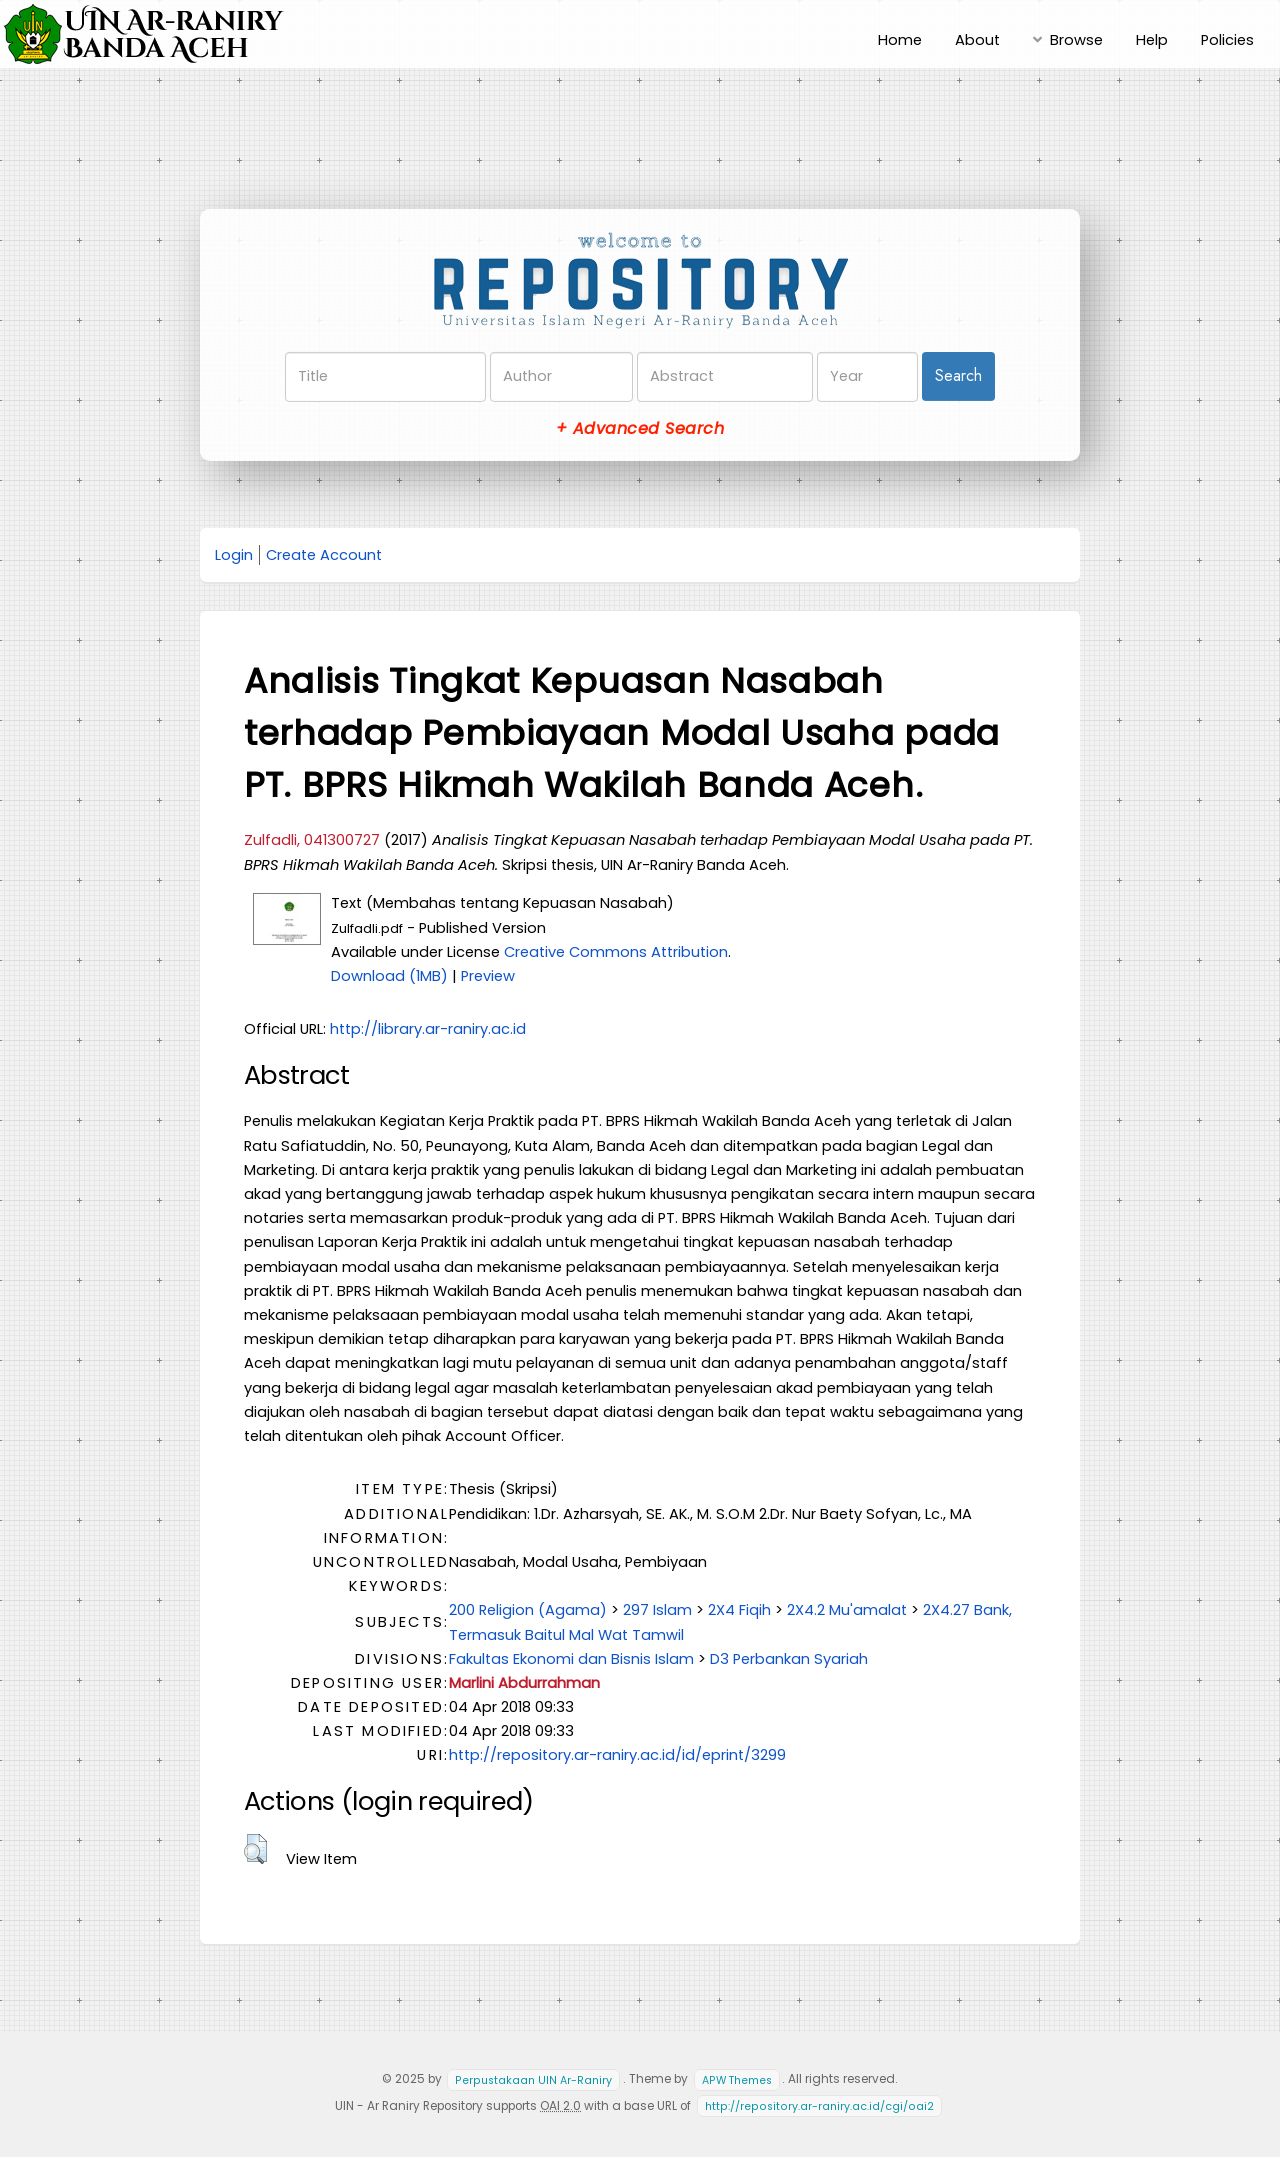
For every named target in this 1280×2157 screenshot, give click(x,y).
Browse (1076, 40)
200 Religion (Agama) (528, 1610)
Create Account (324, 555)
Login (234, 555)
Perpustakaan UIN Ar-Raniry (533, 2079)
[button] (255, 1849)
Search (958, 375)
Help (1152, 40)
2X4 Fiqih (739, 1610)
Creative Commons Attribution (616, 952)
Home (900, 40)
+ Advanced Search (640, 428)
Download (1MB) (389, 976)
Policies (1227, 40)
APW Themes (737, 2079)
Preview (488, 976)
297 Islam (657, 1610)
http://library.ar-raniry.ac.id (428, 1029)
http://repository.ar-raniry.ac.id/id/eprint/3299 (617, 1755)
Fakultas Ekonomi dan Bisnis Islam (571, 1659)
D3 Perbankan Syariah (789, 1659)
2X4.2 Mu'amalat (847, 1610)
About (977, 40)
